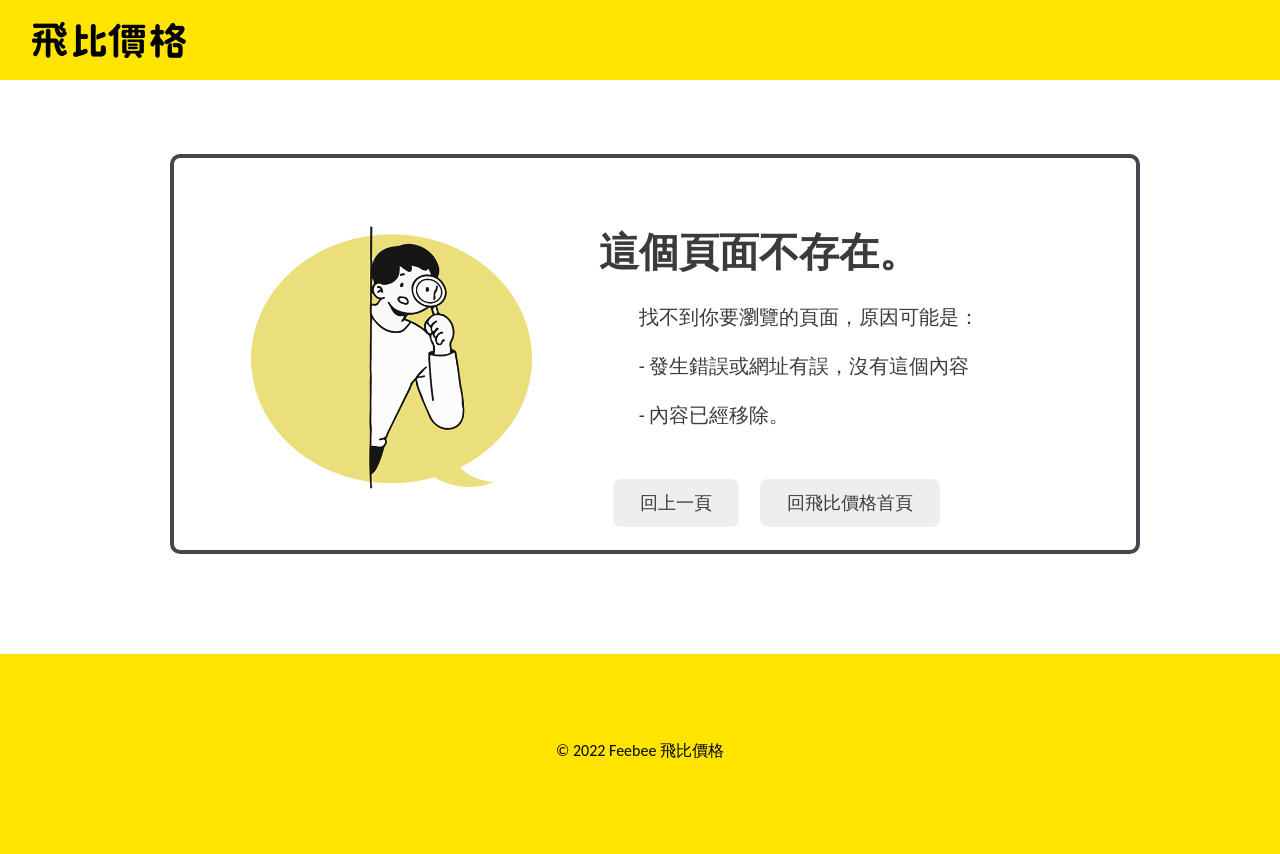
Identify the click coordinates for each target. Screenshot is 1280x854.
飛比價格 (109, 40)
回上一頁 (676, 503)
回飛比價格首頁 (850, 503)
